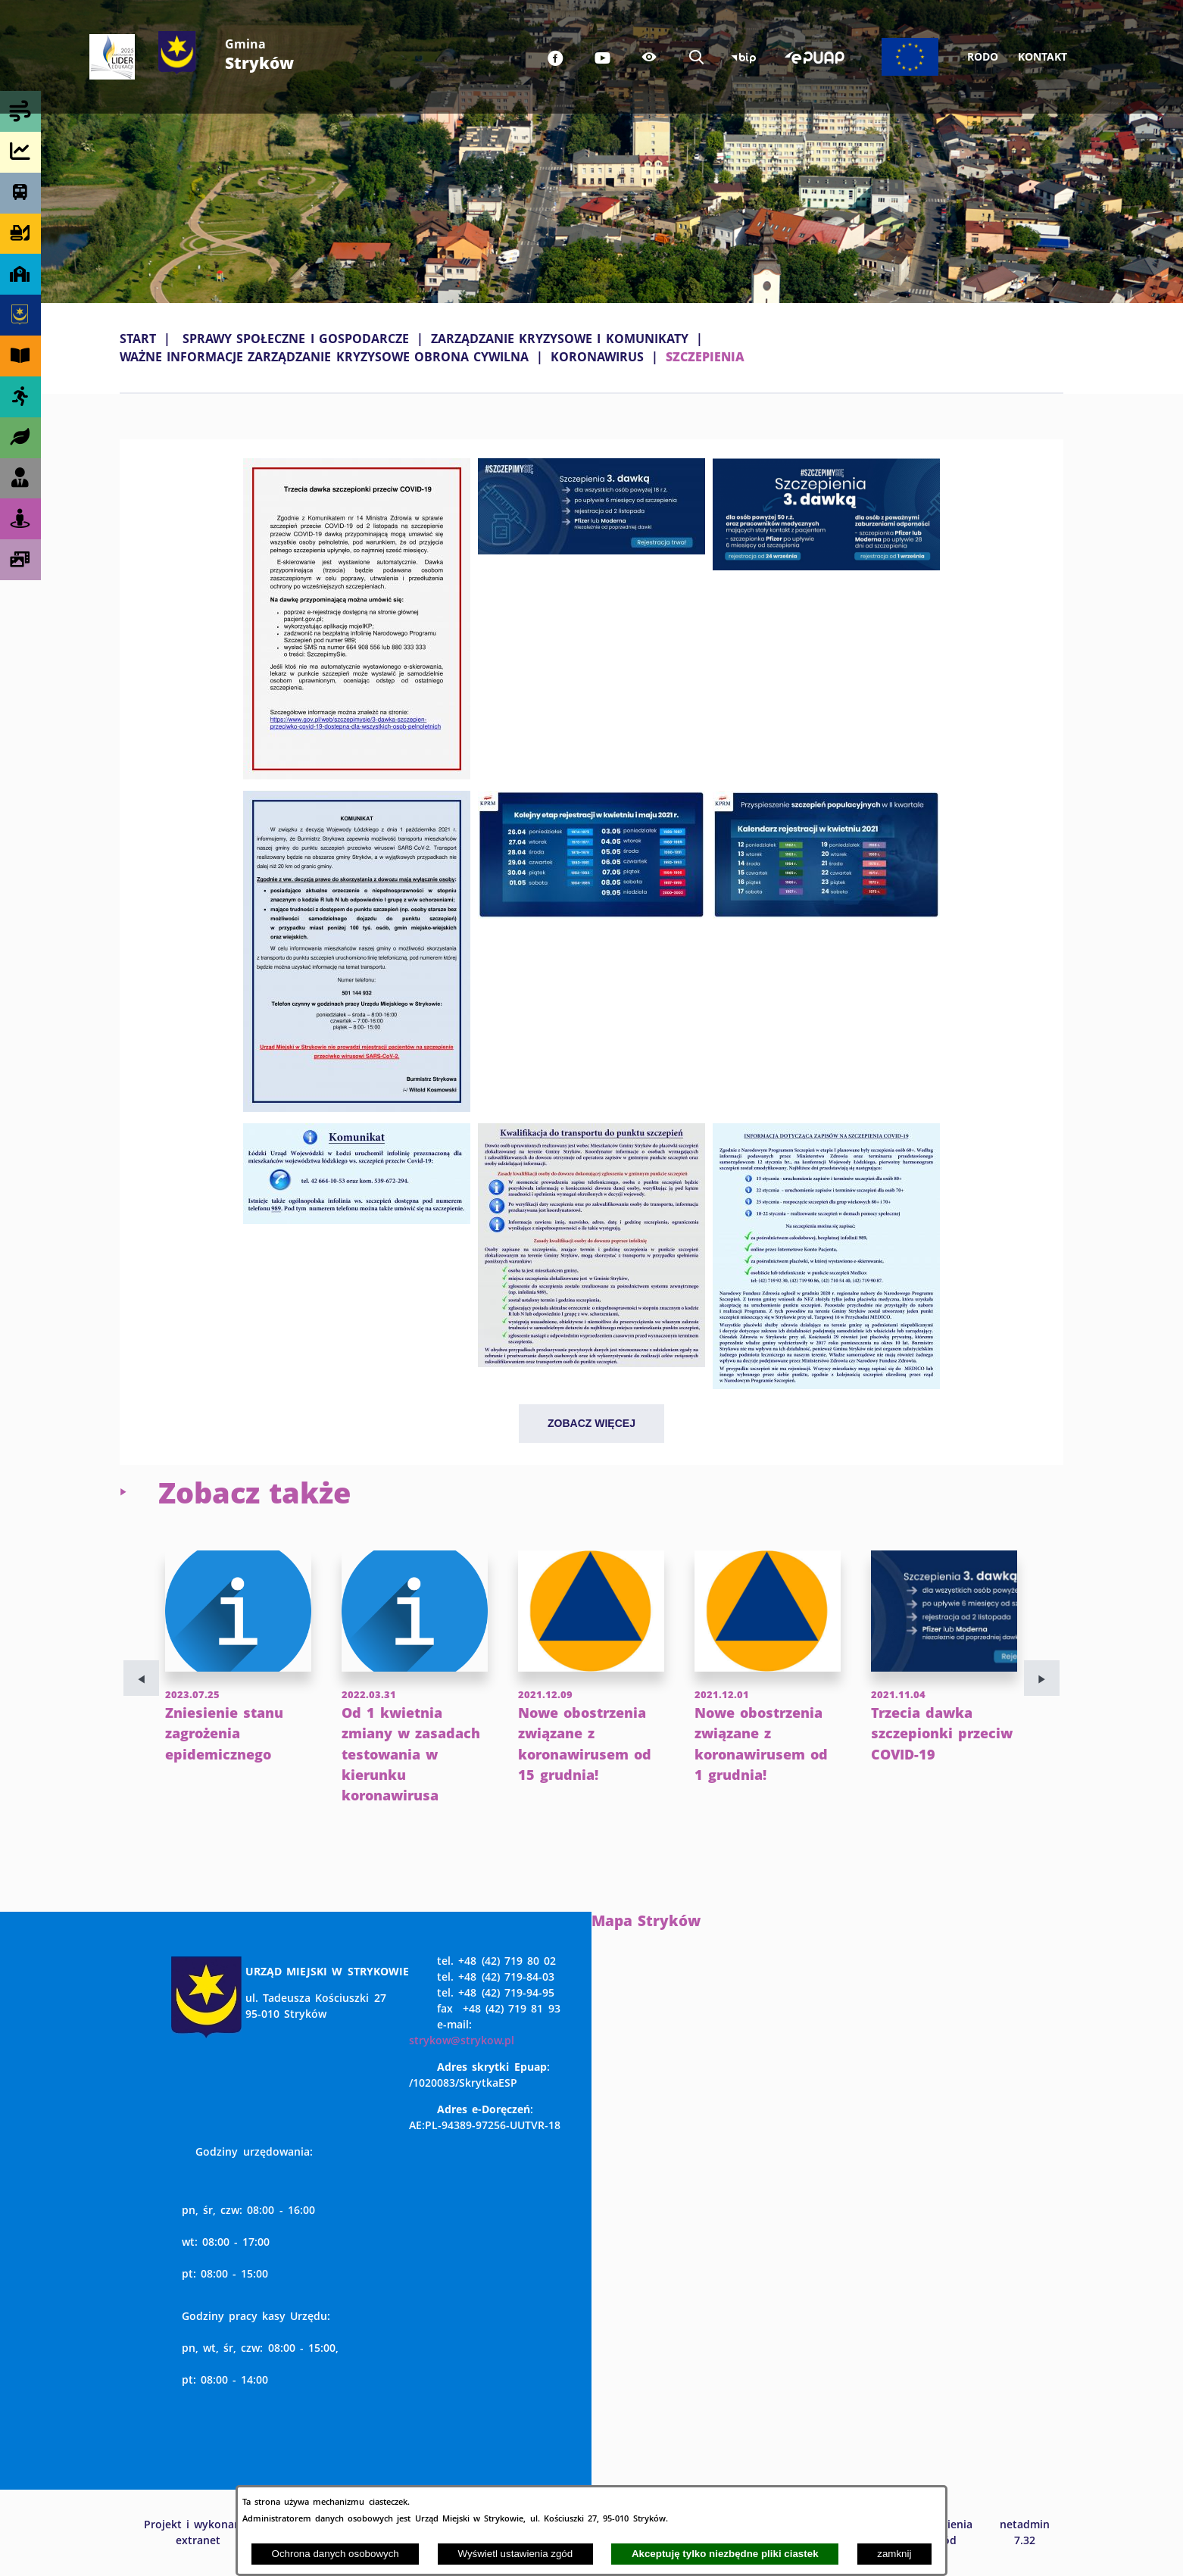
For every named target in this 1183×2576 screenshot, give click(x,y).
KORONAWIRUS (597, 356)
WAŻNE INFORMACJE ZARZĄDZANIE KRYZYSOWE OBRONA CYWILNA (324, 356)
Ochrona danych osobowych (335, 2553)
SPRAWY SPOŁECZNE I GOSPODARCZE (296, 338)
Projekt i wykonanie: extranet (198, 2532)
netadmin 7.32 (1025, 2532)
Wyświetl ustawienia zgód (515, 2553)
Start (138, 338)
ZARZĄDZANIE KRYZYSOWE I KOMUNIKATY (559, 338)
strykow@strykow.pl (461, 2040)
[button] (356, 774)
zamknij (894, 2553)
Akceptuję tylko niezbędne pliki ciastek (725, 2553)
